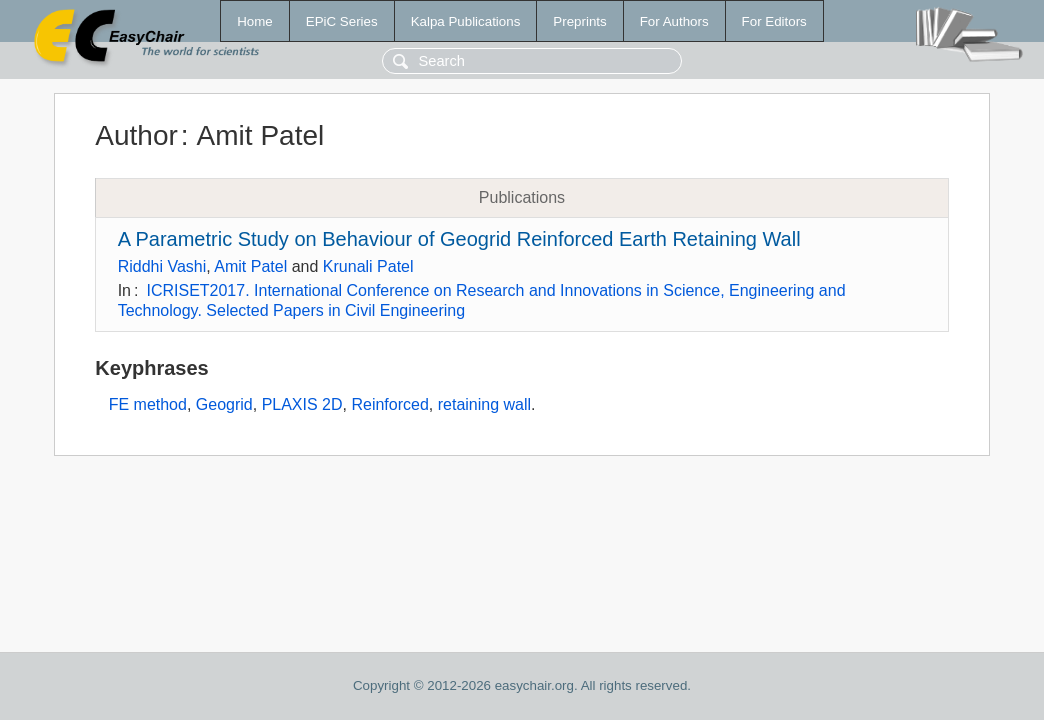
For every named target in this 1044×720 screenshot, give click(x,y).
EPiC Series (342, 21)
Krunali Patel (368, 266)
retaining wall (484, 404)
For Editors (774, 21)
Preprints (579, 21)
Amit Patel (250, 266)
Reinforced (389, 404)
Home (255, 21)
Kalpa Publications (466, 21)
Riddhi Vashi (162, 266)
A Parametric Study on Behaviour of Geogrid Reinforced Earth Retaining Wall (459, 239)
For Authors (674, 21)
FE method (148, 404)
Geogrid (224, 404)
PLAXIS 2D (302, 404)
